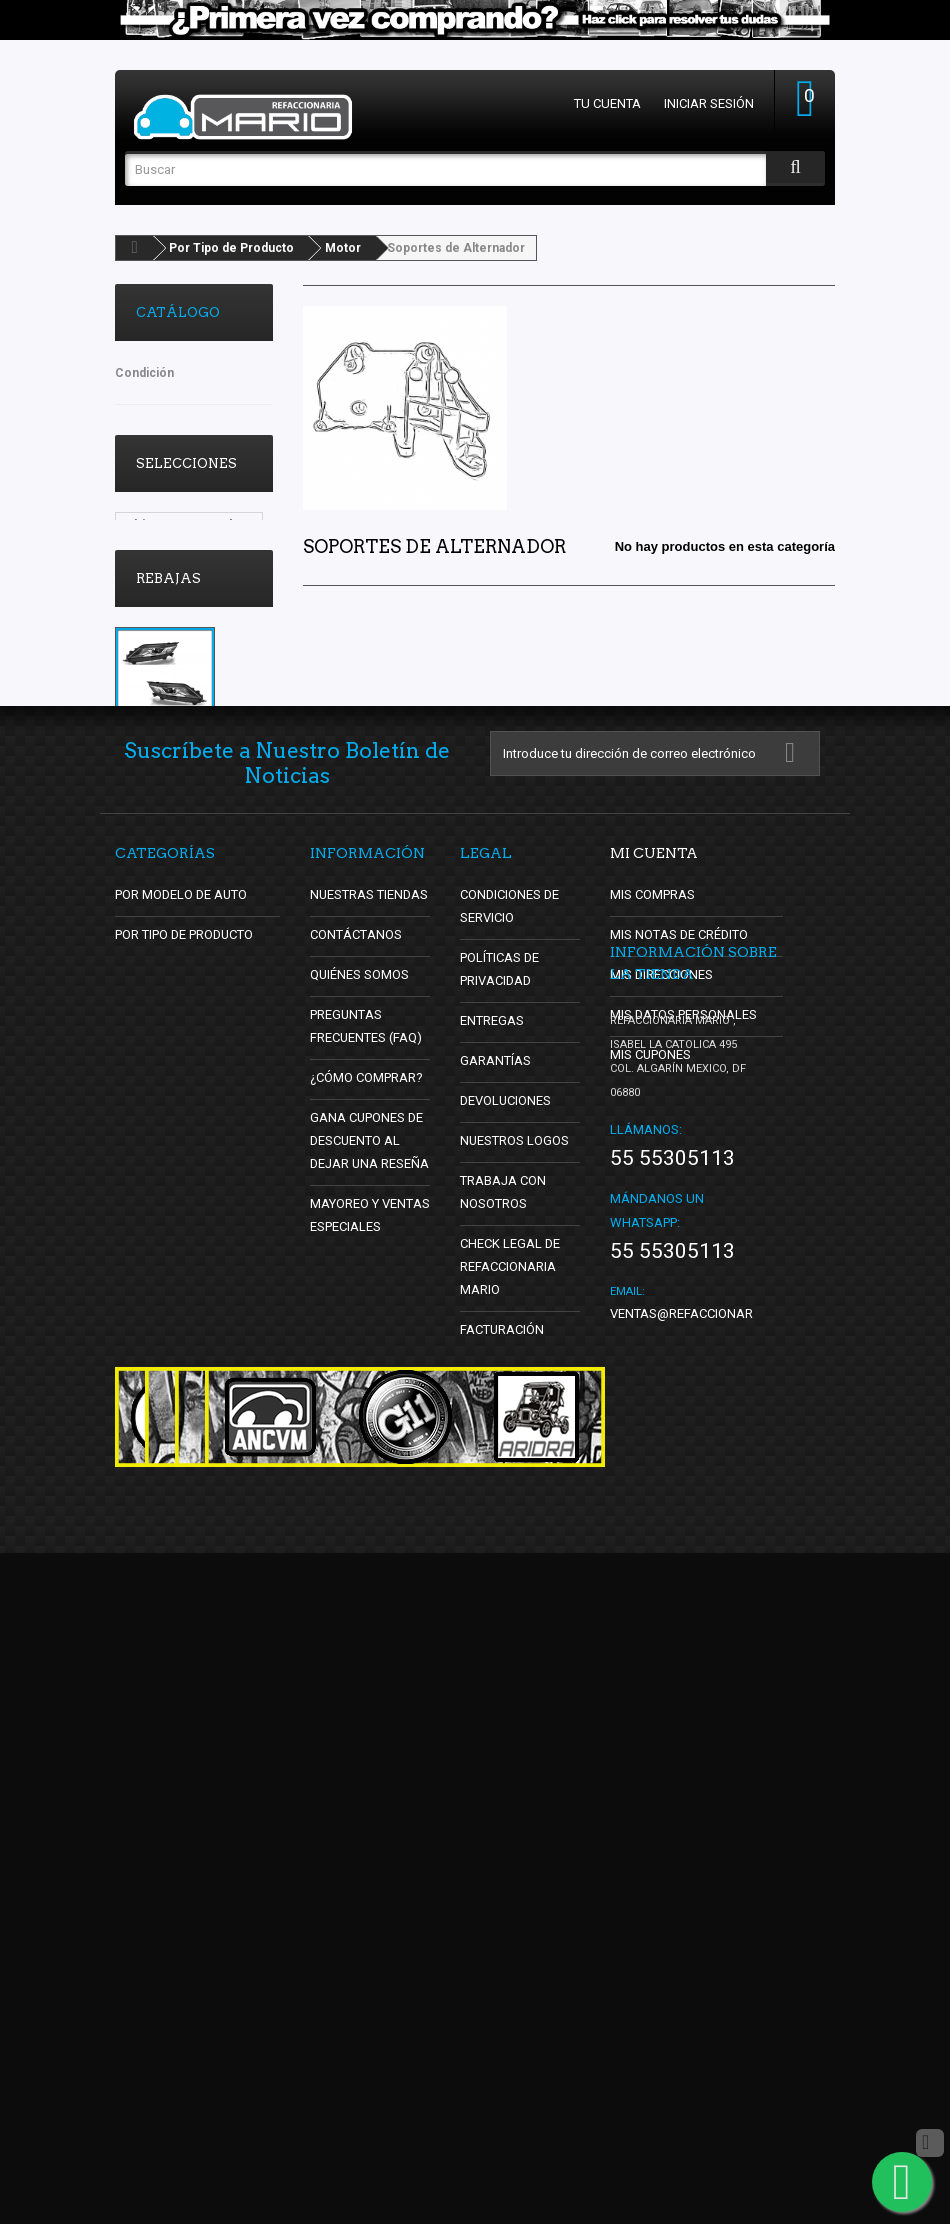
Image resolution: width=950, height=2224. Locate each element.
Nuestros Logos (515, 1630)
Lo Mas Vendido (175, 584)
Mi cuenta (654, 1343)
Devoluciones (506, 1590)
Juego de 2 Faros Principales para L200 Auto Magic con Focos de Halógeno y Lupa (192, 940)
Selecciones (186, 463)
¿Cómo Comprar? (366, 1567)
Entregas (492, 1510)
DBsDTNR (155, 644)
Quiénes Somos (360, 1464)
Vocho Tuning (169, 554)
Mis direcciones (662, 1464)
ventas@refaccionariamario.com (722, 1984)
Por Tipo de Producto (231, 248)
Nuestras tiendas (370, 1384)
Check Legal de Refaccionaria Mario (510, 1756)
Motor (343, 248)
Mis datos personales (684, 1504)
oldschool (156, 614)
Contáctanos (355, 1424)
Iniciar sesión (709, 103)
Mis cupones (651, 1544)
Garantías (495, 1550)
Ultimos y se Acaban (189, 524)
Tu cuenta (607, 103)
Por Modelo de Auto (182, 1384)
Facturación (502, 1819)
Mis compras (652, 1384)
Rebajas (168, 720)
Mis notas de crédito (679, 1424)
